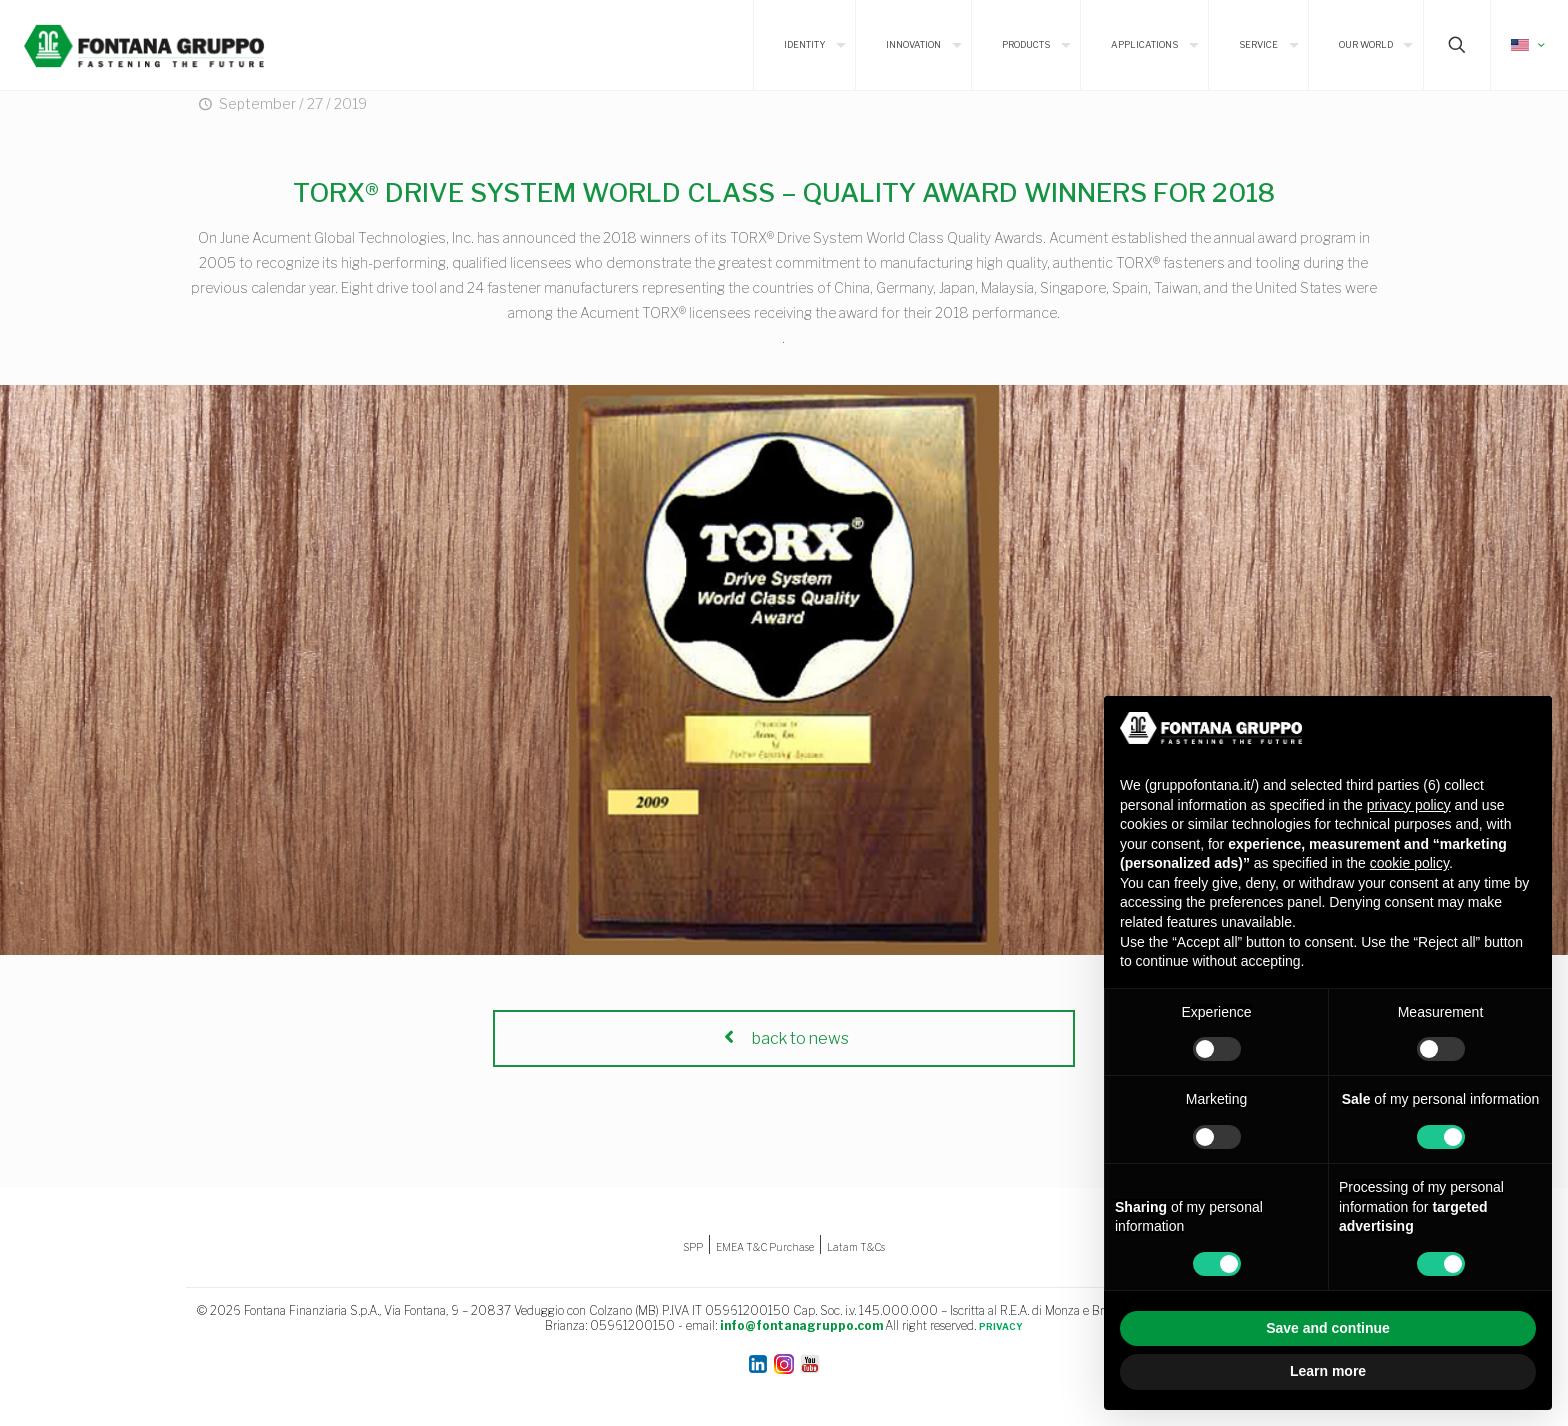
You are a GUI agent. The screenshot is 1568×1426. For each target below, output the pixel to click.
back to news (784, 1038)
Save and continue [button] (1328, 1328)
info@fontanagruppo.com (801, 1325)
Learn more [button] (1328, 1371)
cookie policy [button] (1409, 863)
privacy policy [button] (1409, 805)
